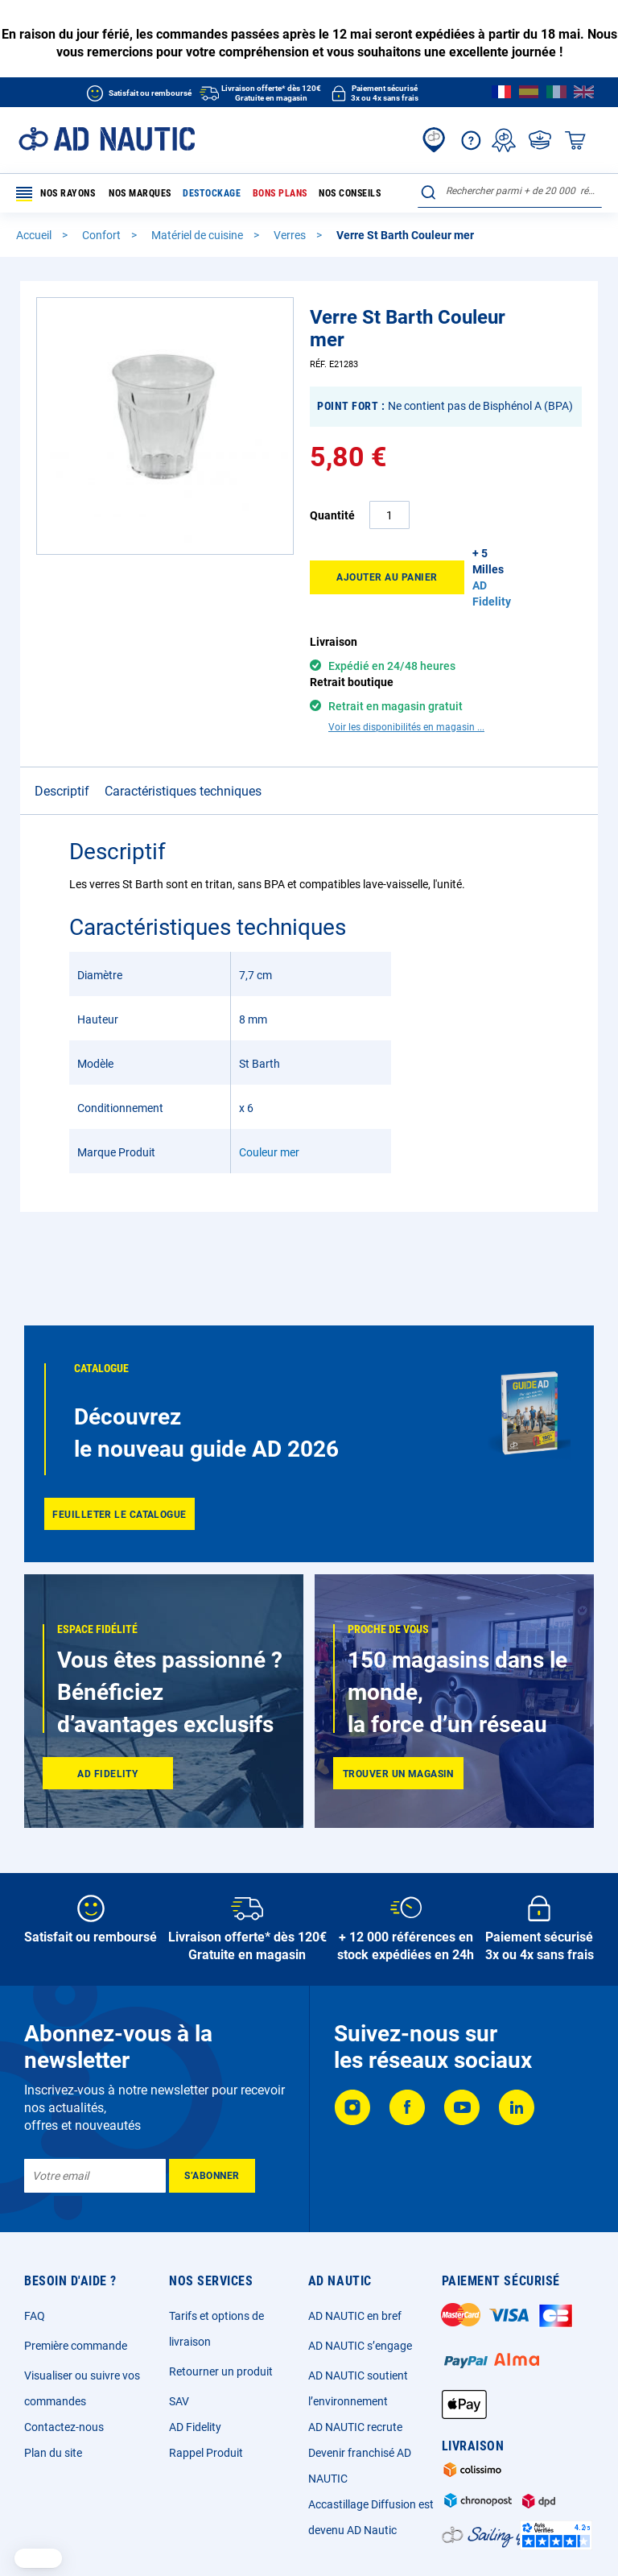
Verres (291, 235)
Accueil (35, 235)
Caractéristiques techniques (183, 763)
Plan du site (53, 2452)
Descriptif (62, 763)
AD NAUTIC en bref (355, 2315)
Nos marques (140, 193)
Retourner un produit (221, 2371)
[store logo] (107, 139)
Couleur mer (269, 1124)
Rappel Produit (206, 2452)
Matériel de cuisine (198, 235)
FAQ (34, 2315)
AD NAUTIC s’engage (360, 2345)
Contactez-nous (64, 2427)
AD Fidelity (195, 2427)
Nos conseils (350, 193)
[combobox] (510, 191)
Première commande (75, 2345)
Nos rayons (55, 194)
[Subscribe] (212, 2176)
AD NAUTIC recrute (355, 2427)
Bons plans (280, 193)
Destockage (212, 193)
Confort (102, 235)
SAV (179, 2401)
